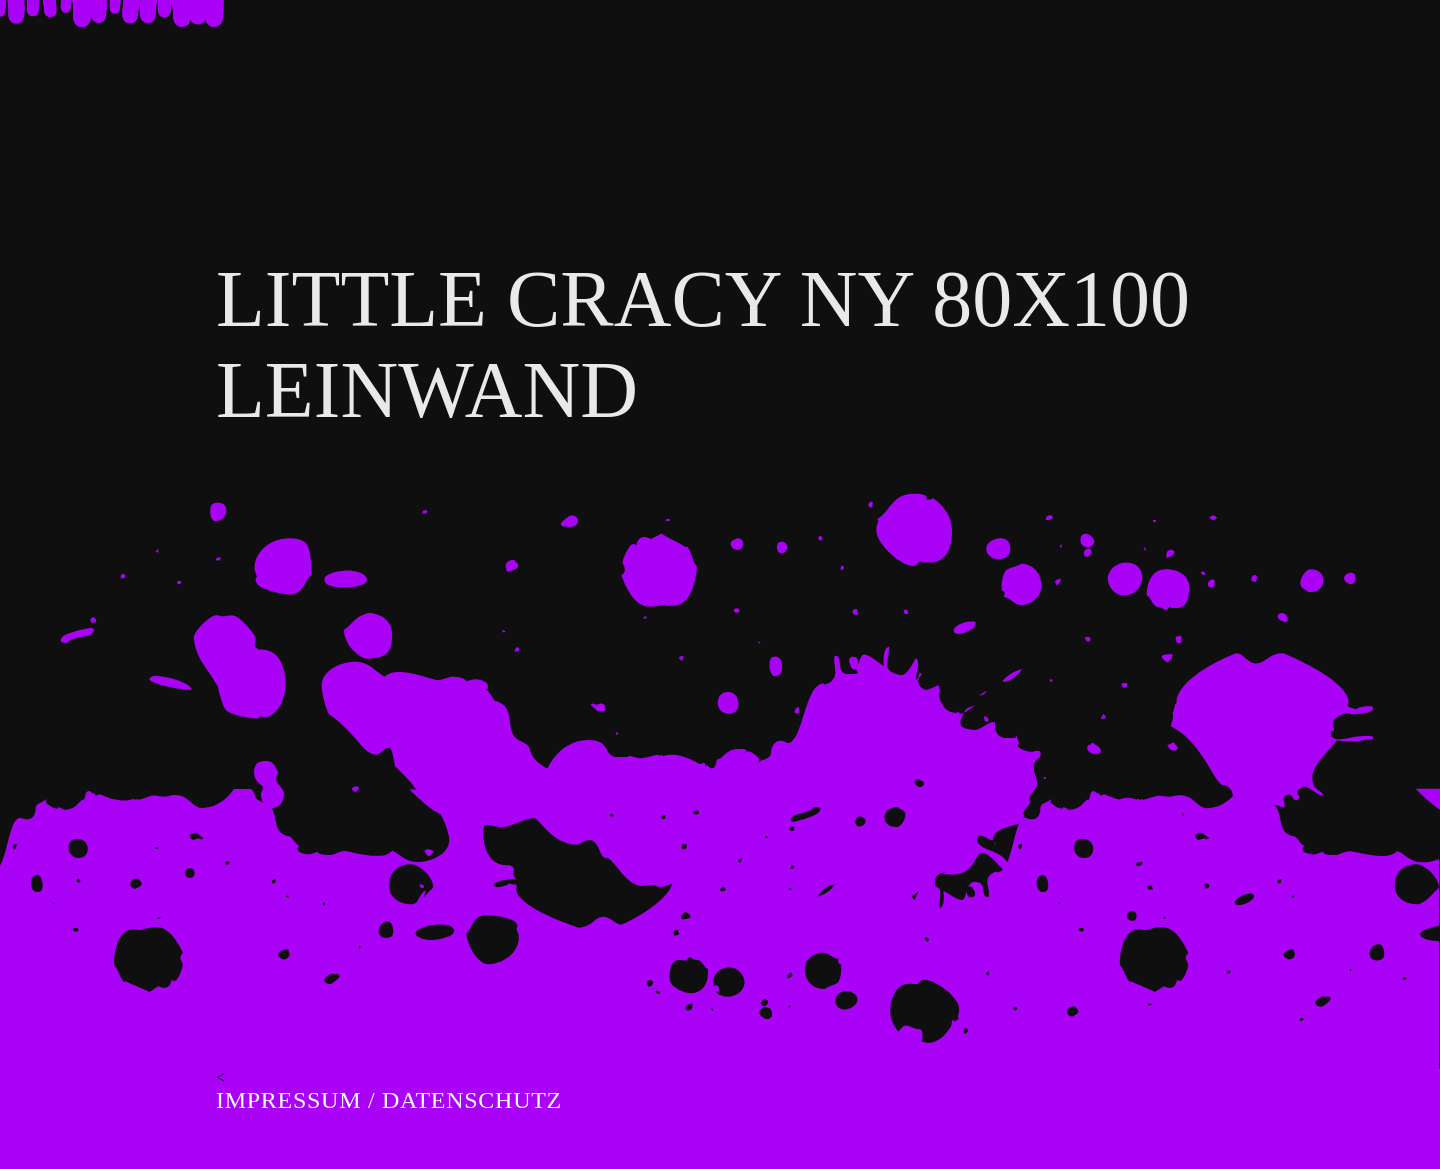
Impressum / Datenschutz (389, 1100)
